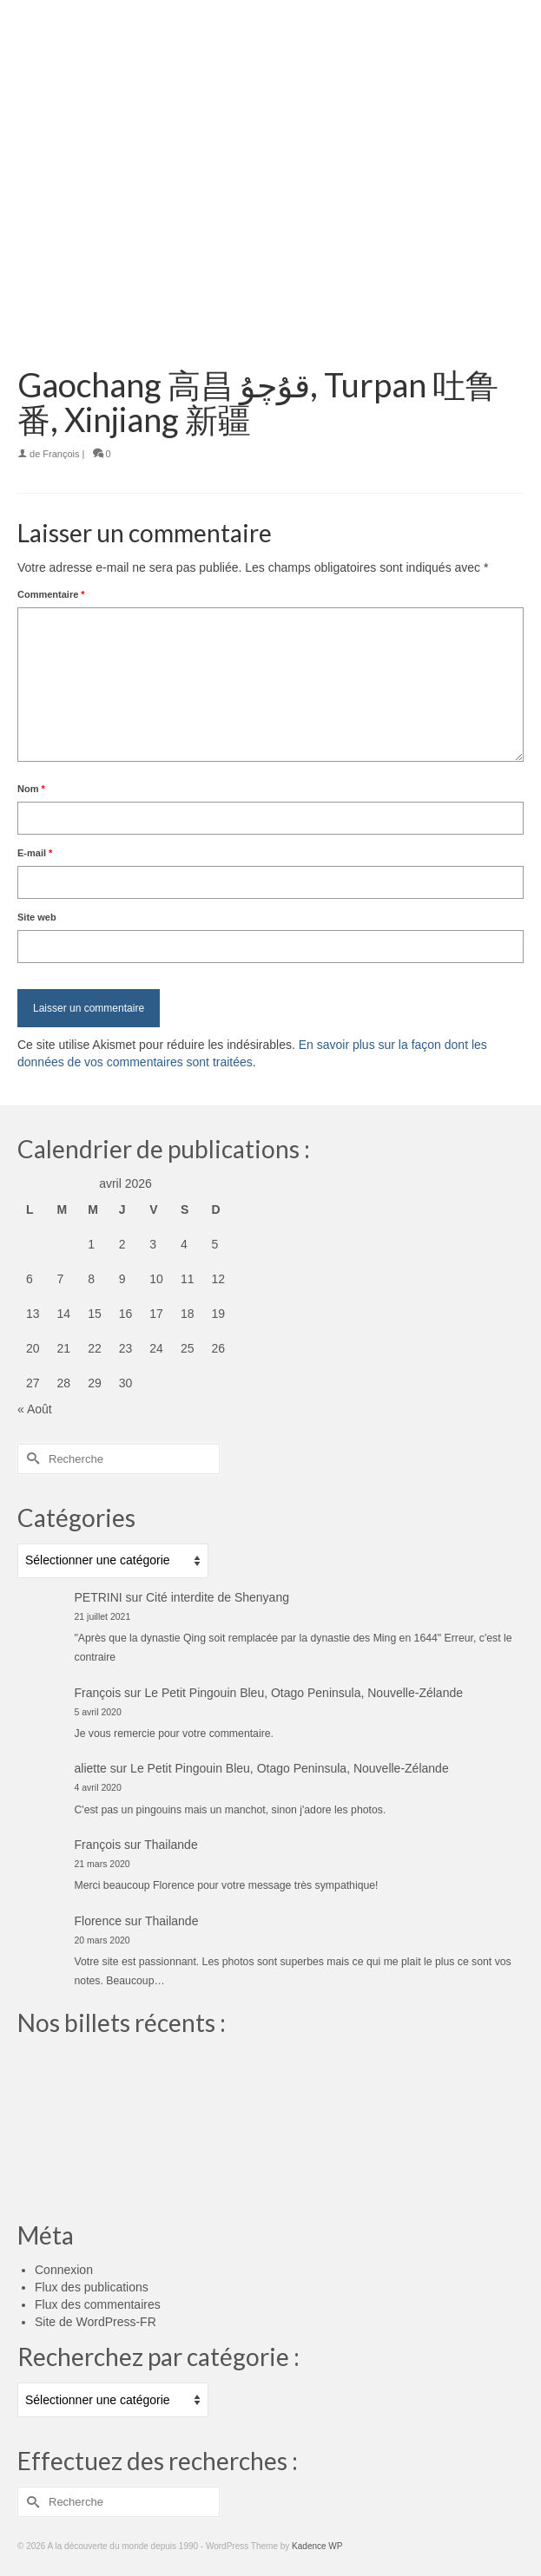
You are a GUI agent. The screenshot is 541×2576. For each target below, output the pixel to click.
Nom (31, 788)
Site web (36, 917)
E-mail (34, 853)
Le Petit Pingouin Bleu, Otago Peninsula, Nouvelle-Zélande (303, 1693)
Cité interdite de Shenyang (217, 1597)
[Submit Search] (30, 1459)
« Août (34, 1409)
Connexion (64, 2270)
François (61, 454)
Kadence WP (317, 2546)
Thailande (171, 1845)
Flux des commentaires (98, 2304)
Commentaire (51, 594)
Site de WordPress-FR (95, 2322)
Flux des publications (91, 2287)
